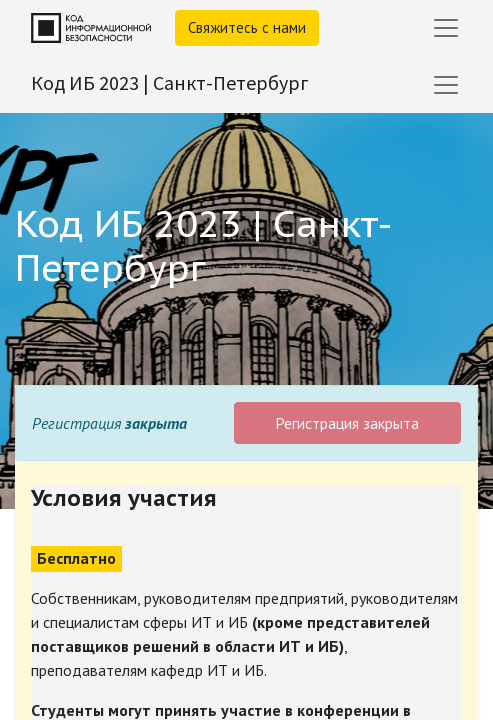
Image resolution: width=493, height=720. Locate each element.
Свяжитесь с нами (247, 27)
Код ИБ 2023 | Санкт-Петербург (170, 82)
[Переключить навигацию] (446, 85)
